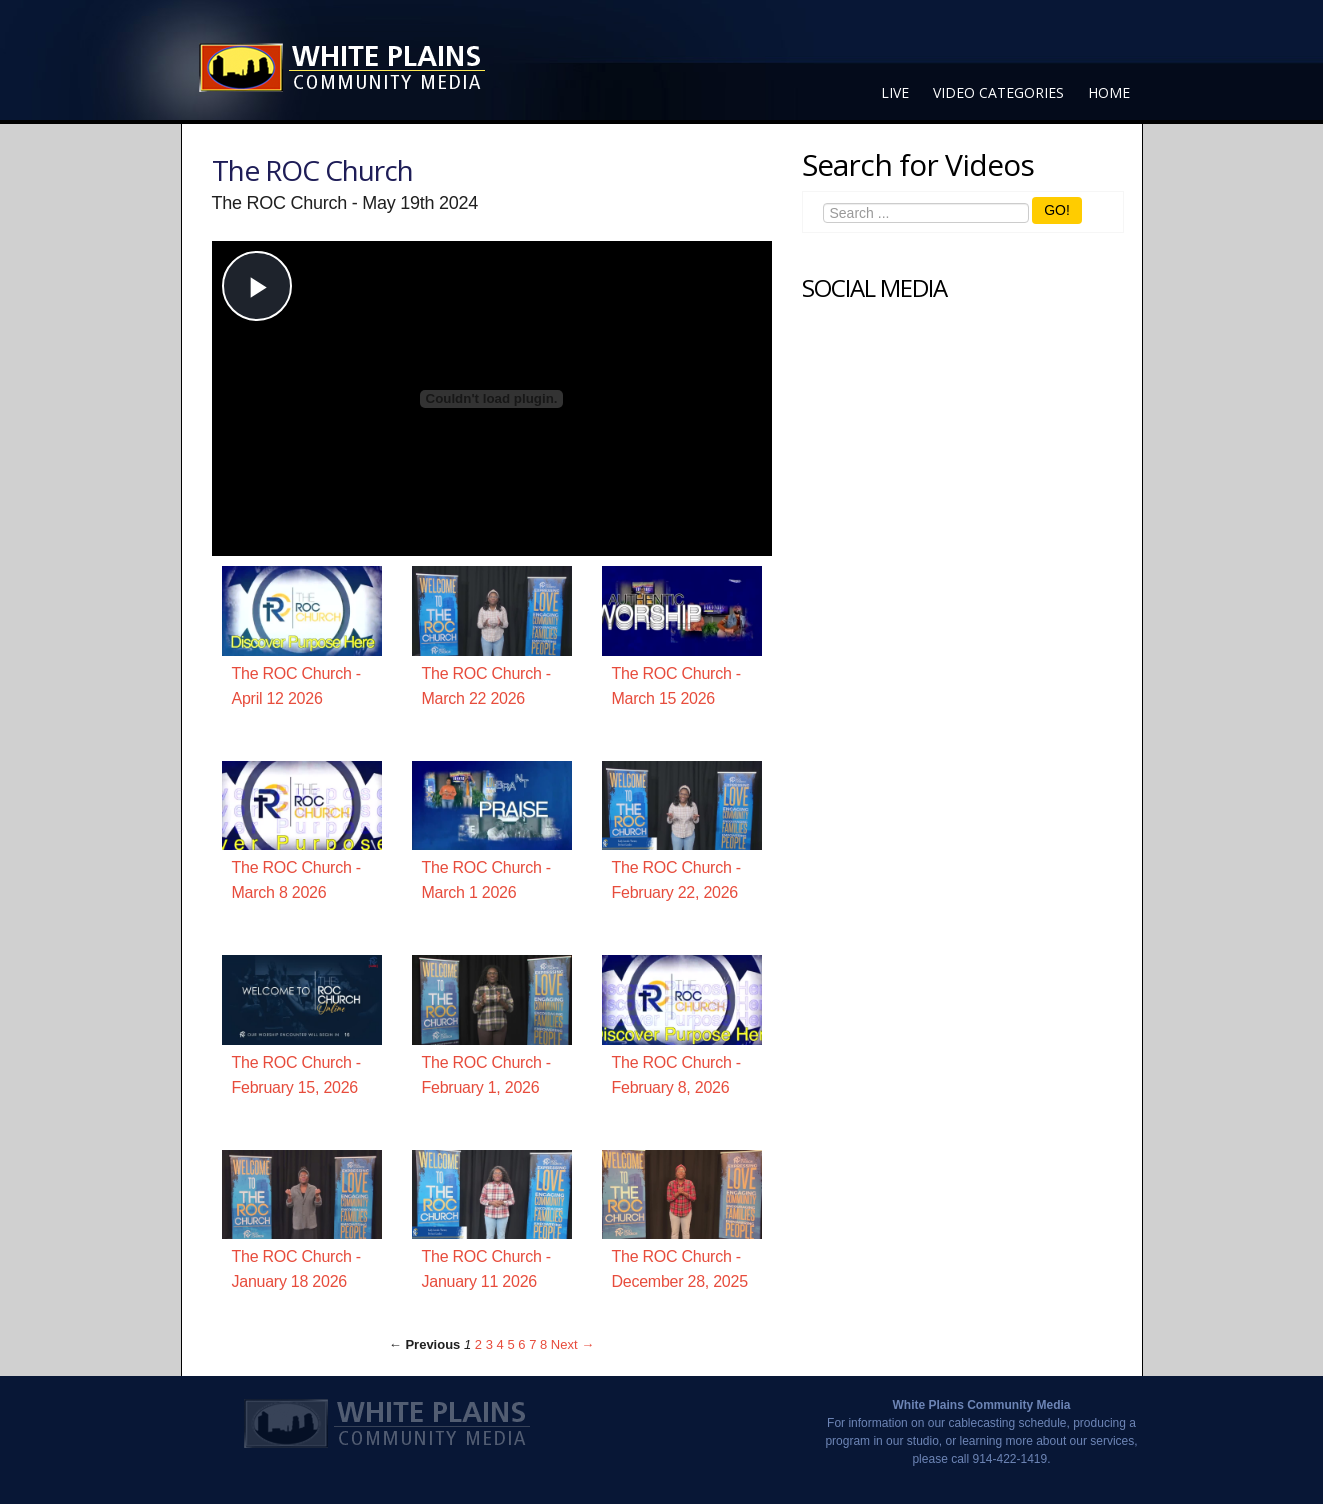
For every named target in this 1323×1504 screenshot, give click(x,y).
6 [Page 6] (521, 1344)
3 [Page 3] (489, 1344)
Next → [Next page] (572, 1344)
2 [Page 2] (478, 1344)
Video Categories (998, 92)
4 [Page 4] (500, 1344)
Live (895, 92)
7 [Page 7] (532, 1344)
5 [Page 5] (510, 1344)
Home (1109, 92)
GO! (1057, 210)
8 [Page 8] (543, 1344)
